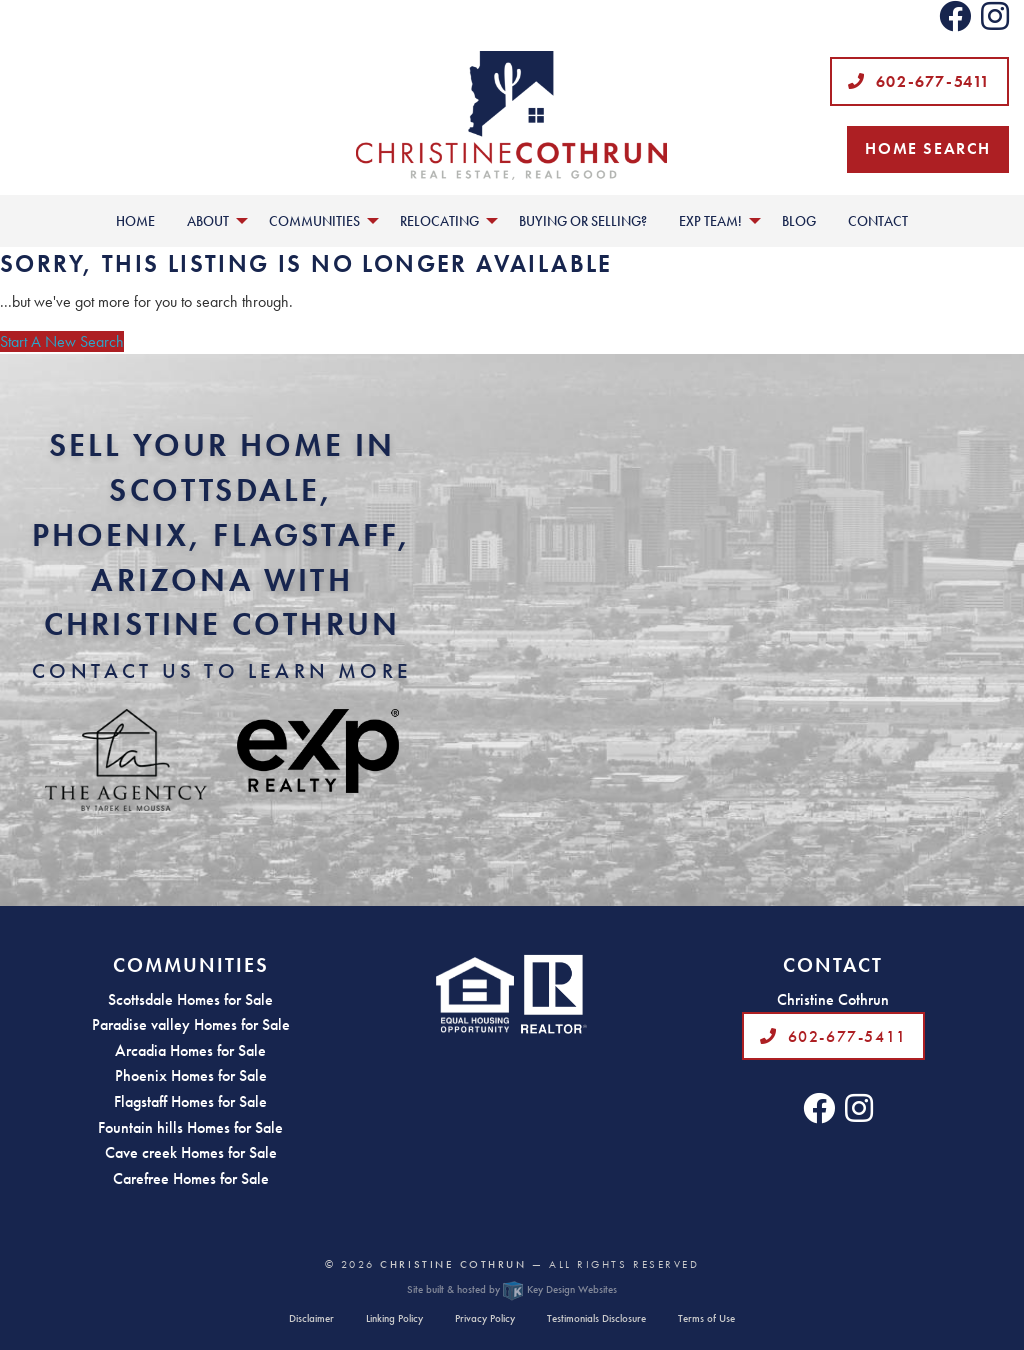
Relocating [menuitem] (439, 221)
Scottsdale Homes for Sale (190, 999)
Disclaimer (311, 1318)
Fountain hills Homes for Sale (190, 1127)
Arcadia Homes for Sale (190, 1050)
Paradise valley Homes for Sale (191, 1024)
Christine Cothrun (453, 1264)
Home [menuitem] (135, 221)
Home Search (928, 148)
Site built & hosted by (512, 1289)
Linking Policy (394, 1318)
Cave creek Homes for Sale (191, 1152)
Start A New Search (62, 341)
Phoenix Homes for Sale (191, 1075)
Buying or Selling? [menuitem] (583, 221)
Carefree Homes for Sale (191, 1178)
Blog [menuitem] (799, 221)
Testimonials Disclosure (596, 1318)
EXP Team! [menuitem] (710, 221)
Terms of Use (706, 1318)
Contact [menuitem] (878, 221)
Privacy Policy (485, 1318)
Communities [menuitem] (314, 221)
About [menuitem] (208, 221)
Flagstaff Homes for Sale (190, 1101)
